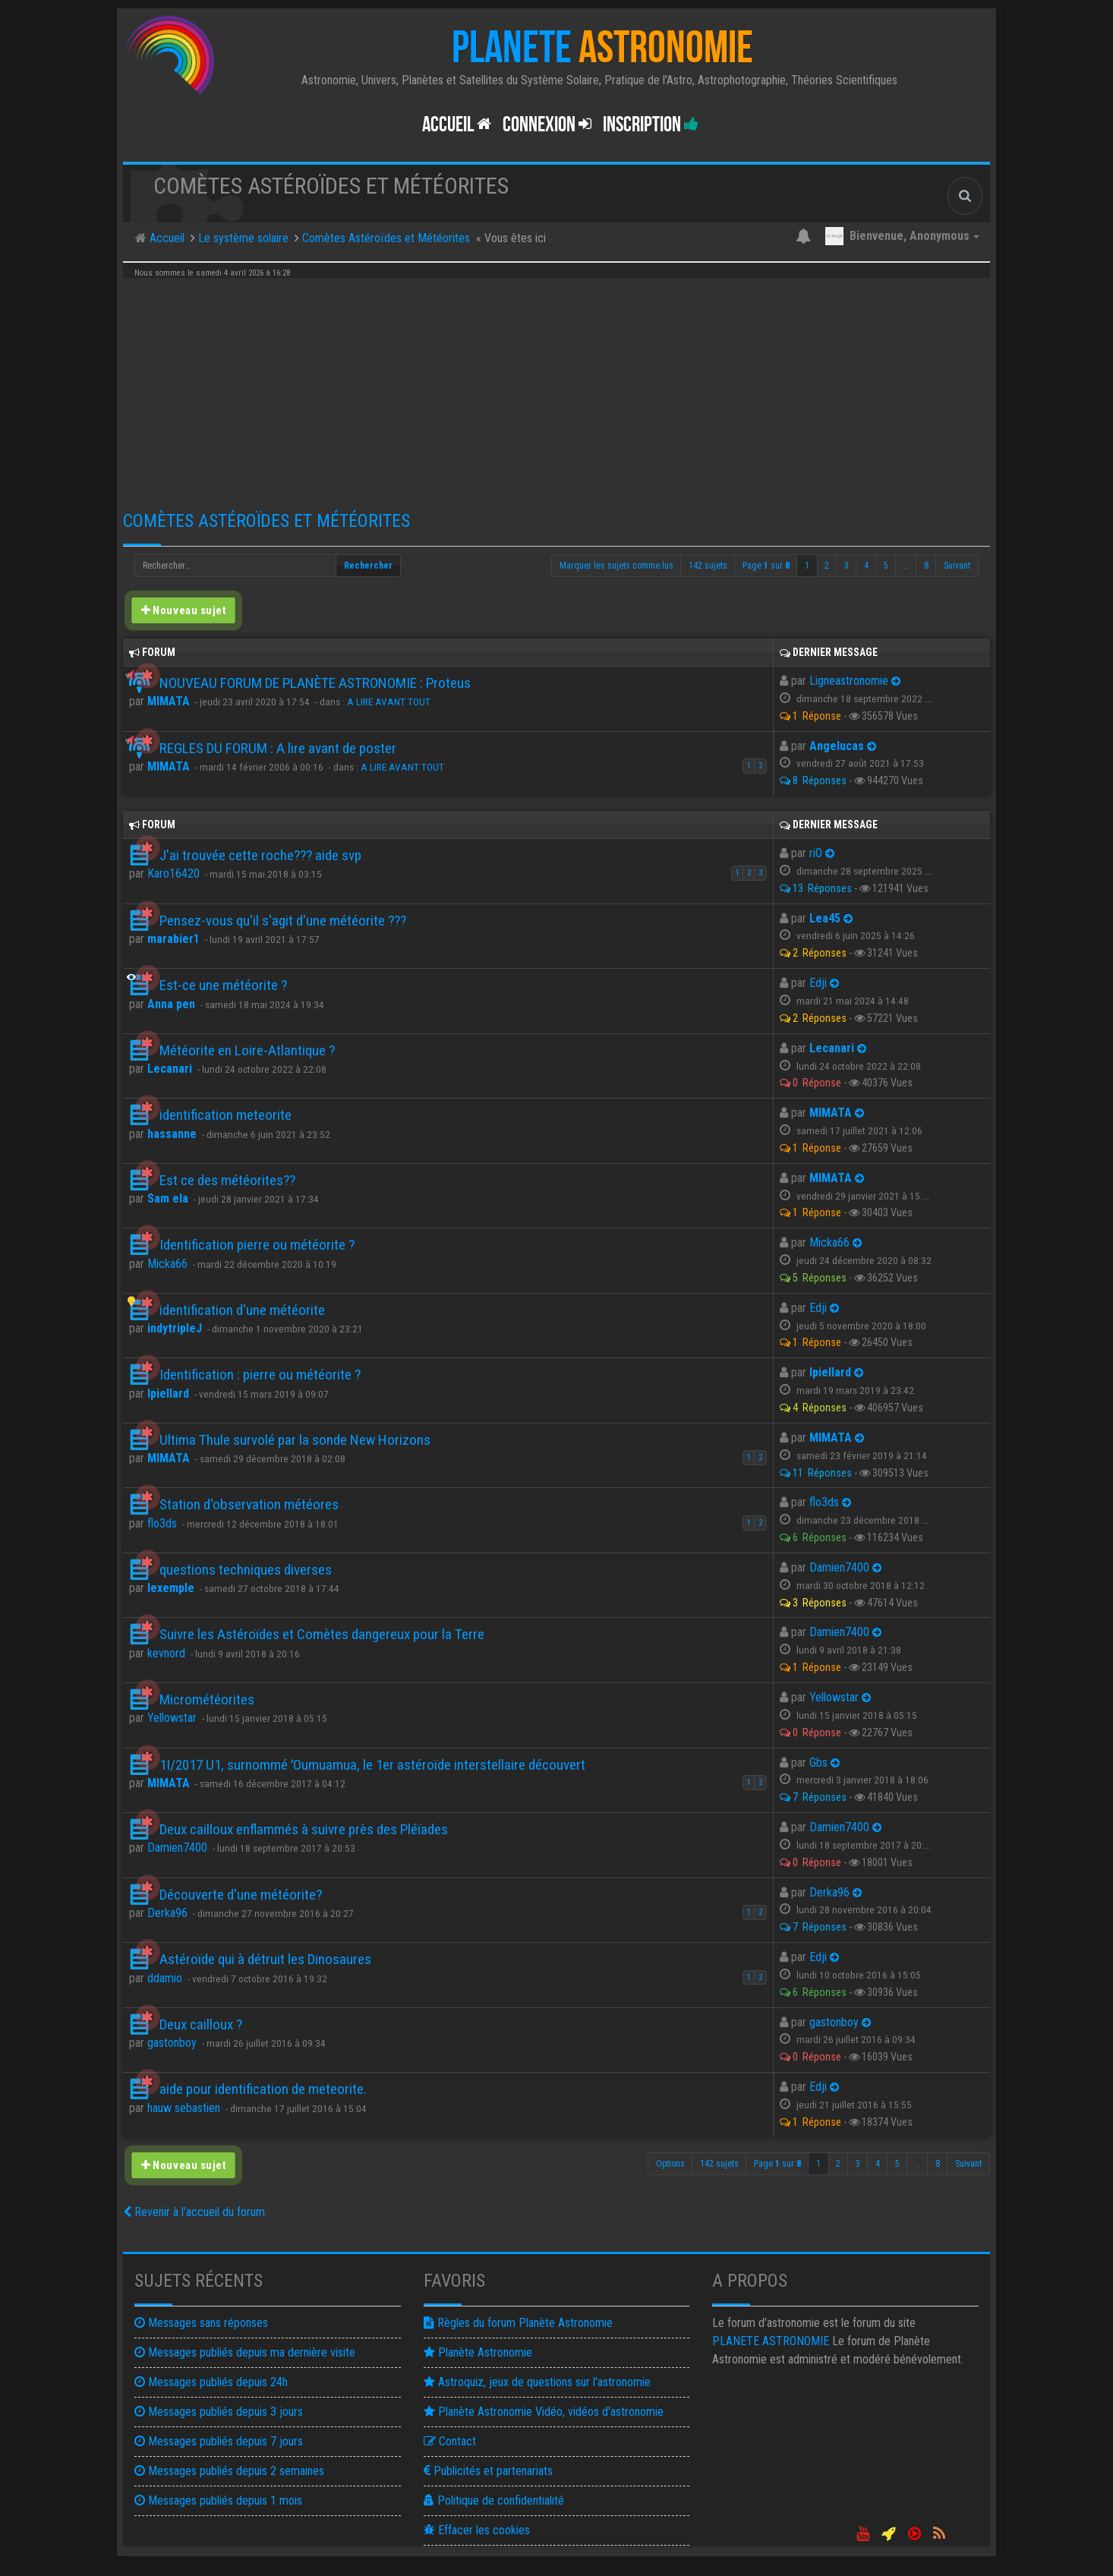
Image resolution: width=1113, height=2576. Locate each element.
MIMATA (168, 701)
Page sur (766, 565)
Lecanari (169, 1068)
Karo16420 (173, 873)
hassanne (172, 1134)
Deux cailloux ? (200, 2024)
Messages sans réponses (201, 2323)
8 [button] (926, 565)
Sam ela (167, 1198)
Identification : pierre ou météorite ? (260, 1374)
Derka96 (167, 1913)
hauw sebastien (183, 2108)
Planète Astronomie (478, 2352)
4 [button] (866, 565)
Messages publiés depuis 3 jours (218, 2411)
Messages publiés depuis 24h (211, 2382)
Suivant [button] (957, 565)
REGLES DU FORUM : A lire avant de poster (277, 748)
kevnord (166, 1653)
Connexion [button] (547, 124)
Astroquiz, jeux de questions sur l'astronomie (537, 2382)
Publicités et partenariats (488, 2471)
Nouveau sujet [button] (183, 610)
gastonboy (172, 2042)
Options (670, 2163)
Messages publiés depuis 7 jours (218, 2441)
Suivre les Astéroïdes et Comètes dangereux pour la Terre (321, 1634)
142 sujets (708, 565)
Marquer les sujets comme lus (616, 565)
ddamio (164, 1978)
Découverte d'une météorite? (240, 1894)
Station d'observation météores (249, 1504)
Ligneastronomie (848, 680)
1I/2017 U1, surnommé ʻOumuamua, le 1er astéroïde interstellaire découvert (372, 1765)
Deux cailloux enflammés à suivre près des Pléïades (303, 1829)
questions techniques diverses (245, 1569)
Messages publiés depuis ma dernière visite (244, 2352)
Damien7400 (839, 1567)
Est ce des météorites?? (227, 1180)
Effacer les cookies (477, 2530)
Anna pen (171, 1004)
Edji (818, 983)
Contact (450, 2441)
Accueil (456, 124)
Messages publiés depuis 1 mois (218, 2500)
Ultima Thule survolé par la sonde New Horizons (294, 1440)
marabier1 (173, 939)
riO (815, 853)
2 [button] (827, 565)
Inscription (650, 124)
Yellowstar (172, 1718)
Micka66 (167, 1263)
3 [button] (846, 565)
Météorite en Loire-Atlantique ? (247, 1050)
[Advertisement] (556, 388)
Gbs (818, 1762)
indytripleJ (174, 1328)
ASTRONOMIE (770, 2341)
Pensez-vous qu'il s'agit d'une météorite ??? (282, 920)
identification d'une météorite (242, 1310)
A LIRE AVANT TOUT (388, 701)
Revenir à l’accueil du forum (194, 2212)
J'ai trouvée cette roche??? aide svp (260, 855)
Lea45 (824, 918)
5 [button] (886, 565)
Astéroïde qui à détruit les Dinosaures (265, 1959)
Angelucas (836, 746)
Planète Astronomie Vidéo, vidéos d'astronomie (544, 2411)
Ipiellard (168, 1393)
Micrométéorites (206, 1699)
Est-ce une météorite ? (223, 985)
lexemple (170, 1588)
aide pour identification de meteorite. (263, 2089)
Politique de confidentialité (494, 2500)
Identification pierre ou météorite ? (257, 1244)
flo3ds (162, 1523)
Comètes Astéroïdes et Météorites (266, 520)
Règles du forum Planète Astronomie (518, 2323)
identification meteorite (225, 1115)
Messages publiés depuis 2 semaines (229, 2471)
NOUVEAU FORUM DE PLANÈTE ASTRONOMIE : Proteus (315, 683)
